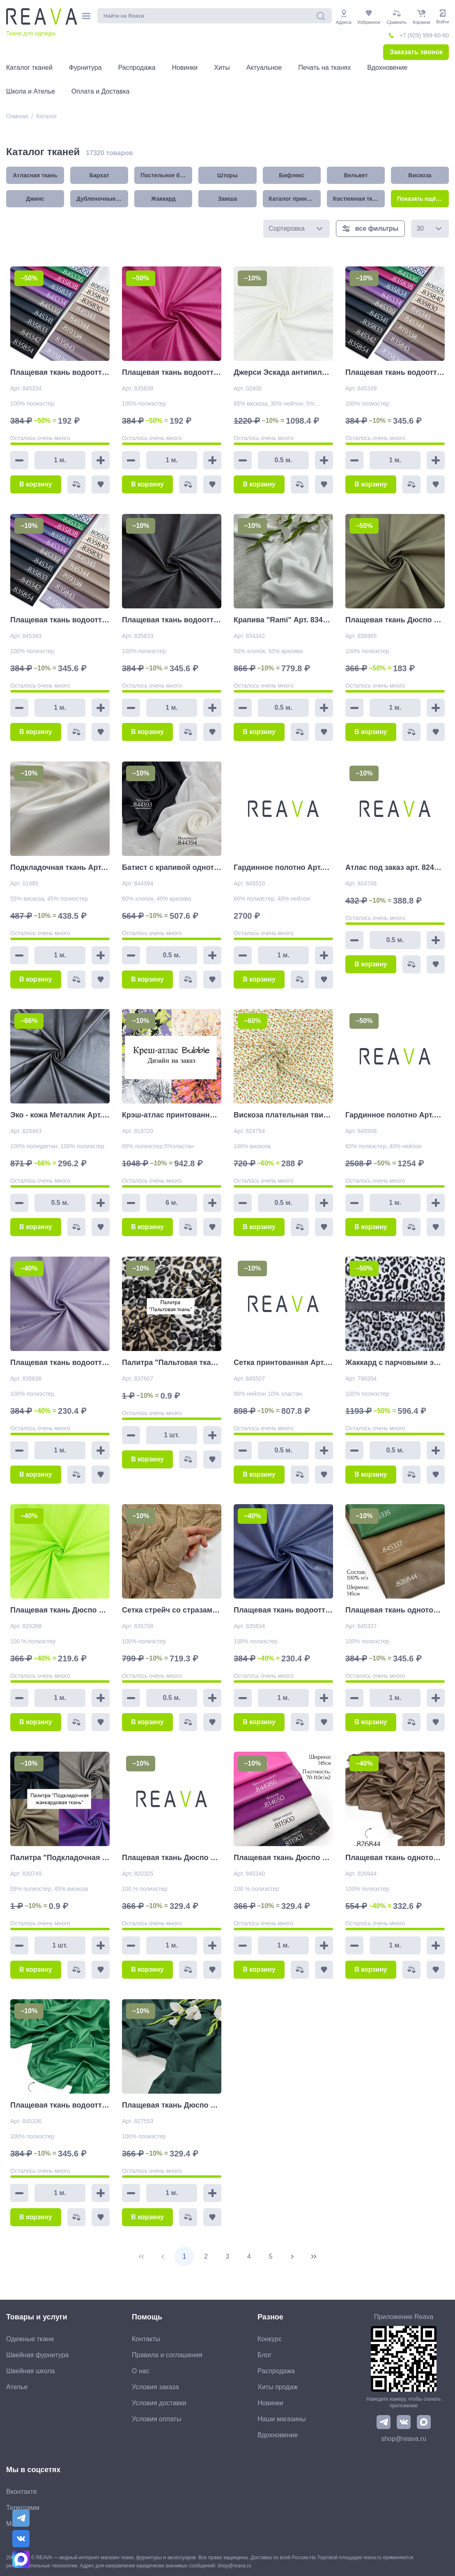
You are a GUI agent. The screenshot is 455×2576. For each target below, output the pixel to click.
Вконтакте (21, 2491)
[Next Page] (292, 2256)
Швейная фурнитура (37, 2354)
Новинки (270, 2402)
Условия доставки (159, 2402)
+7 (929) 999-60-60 (424, 35)
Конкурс (269, 2338)
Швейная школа (30, 2370)
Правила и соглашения (167, 2354)
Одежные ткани (30, 2338)
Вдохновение (277, 2434)
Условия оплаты (156, 2418)
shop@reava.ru (403, 2438)
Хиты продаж (277, 2386)
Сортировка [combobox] (287, 228)
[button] (319, 228)
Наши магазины (281, 2418)
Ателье (17, 2386)
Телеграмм (22, 2507)
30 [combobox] (420, 228)
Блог (264, 2354)
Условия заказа (155, 2386)
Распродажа (276, 2370)
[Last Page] (314, 2256)
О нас (140, 2370)
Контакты (146, 2338)
